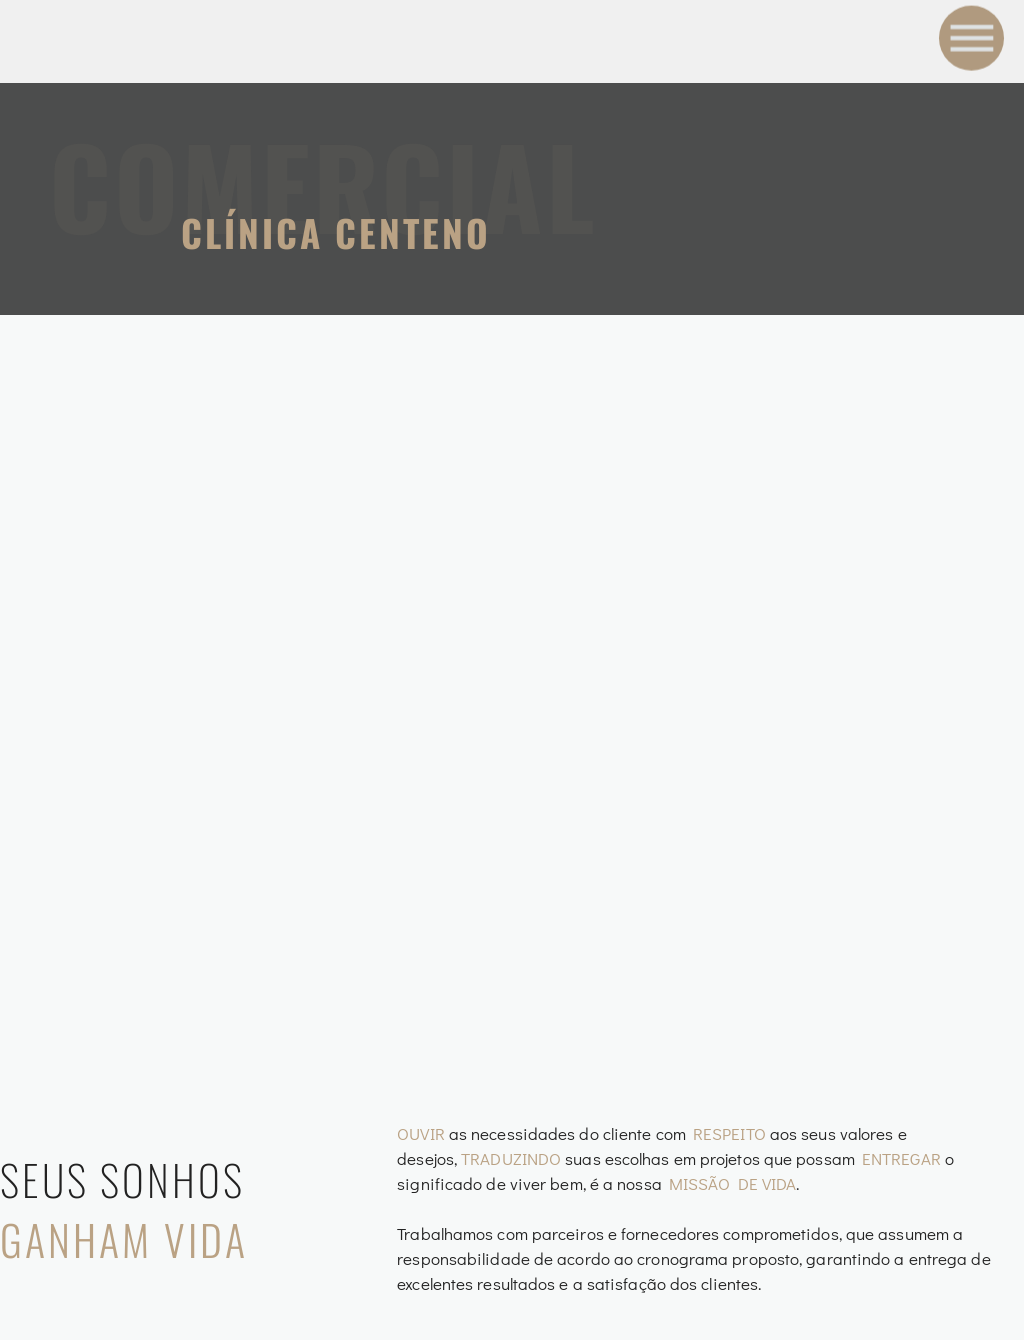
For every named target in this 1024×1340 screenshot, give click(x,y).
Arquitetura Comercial (472, 1127)
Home (725, 1021)
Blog (723, 1131)
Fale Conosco (783, 1186)
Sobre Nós (761, 1076)
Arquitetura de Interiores (488, 1072)
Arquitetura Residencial (479, 1182)
